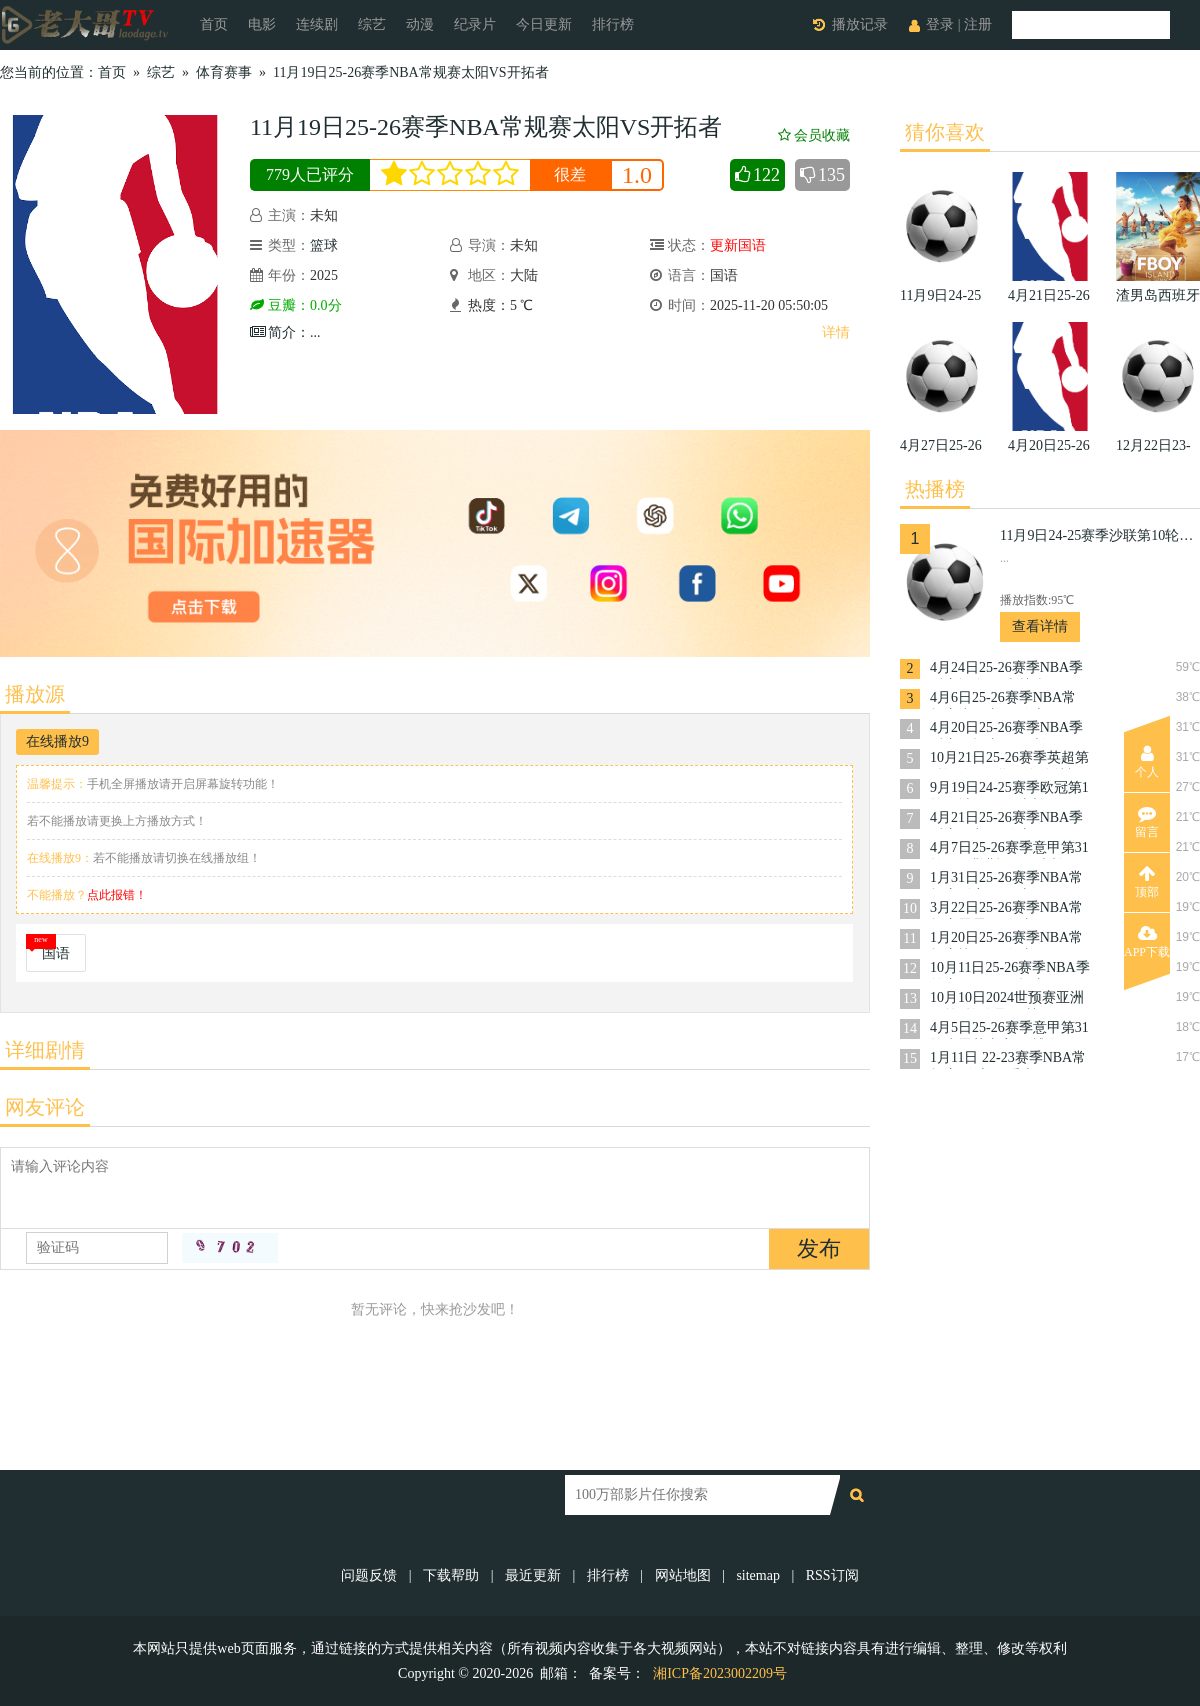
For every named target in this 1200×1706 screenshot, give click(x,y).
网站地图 (683, 1575)
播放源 (35, 694)
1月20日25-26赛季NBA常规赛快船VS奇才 (1006, 939)
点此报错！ (117, 895)
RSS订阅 (832, 1575)
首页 (214, 24)
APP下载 (1147, 942)
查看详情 (1040, 626)
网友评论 (45, 1107)
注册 (978, 24)
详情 (836, 332)
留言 (1147, 822)
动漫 (420, 24)
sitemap (758, 1575)
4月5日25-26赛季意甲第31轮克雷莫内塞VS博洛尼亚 (1009, 1029)
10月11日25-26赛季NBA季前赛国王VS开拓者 (1010, 969)
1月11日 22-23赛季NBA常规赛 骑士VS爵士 (1008, 1059)
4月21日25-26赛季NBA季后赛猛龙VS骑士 (1006, 819)
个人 (1147, 762)
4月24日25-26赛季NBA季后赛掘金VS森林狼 (1006, 669)
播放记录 (860, 24)
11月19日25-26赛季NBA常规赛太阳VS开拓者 (411, 72)
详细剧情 (45, 1050)
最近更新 (533, 1575)
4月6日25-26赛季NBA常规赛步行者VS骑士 (1003, 699)
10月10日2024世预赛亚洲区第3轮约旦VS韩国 (1007, 999)
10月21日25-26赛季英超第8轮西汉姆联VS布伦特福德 (1009, 759)
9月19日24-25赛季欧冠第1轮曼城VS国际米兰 (1009, 789)
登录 (940, 24)
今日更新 (544, 24)
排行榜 (613, 24)
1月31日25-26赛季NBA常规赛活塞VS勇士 (1006, 879)
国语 (56, 953)
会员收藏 (814, 135)
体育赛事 (224, 72)
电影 (262, 24)
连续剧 (317, 24)
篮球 (324, 245)
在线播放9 (57, 741)
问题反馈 (371, 1575)
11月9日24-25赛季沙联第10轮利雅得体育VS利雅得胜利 (1100, 535)
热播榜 (935, 489)
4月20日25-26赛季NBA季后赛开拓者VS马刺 (1006, 729)
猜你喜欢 (945, 132)
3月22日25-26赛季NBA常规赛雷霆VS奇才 (1006, 909)
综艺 (372, 24)
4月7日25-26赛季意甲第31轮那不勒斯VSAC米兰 (1009, 849)
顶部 (1147, 882)
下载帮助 (451, 1575)
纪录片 (475, 24)
